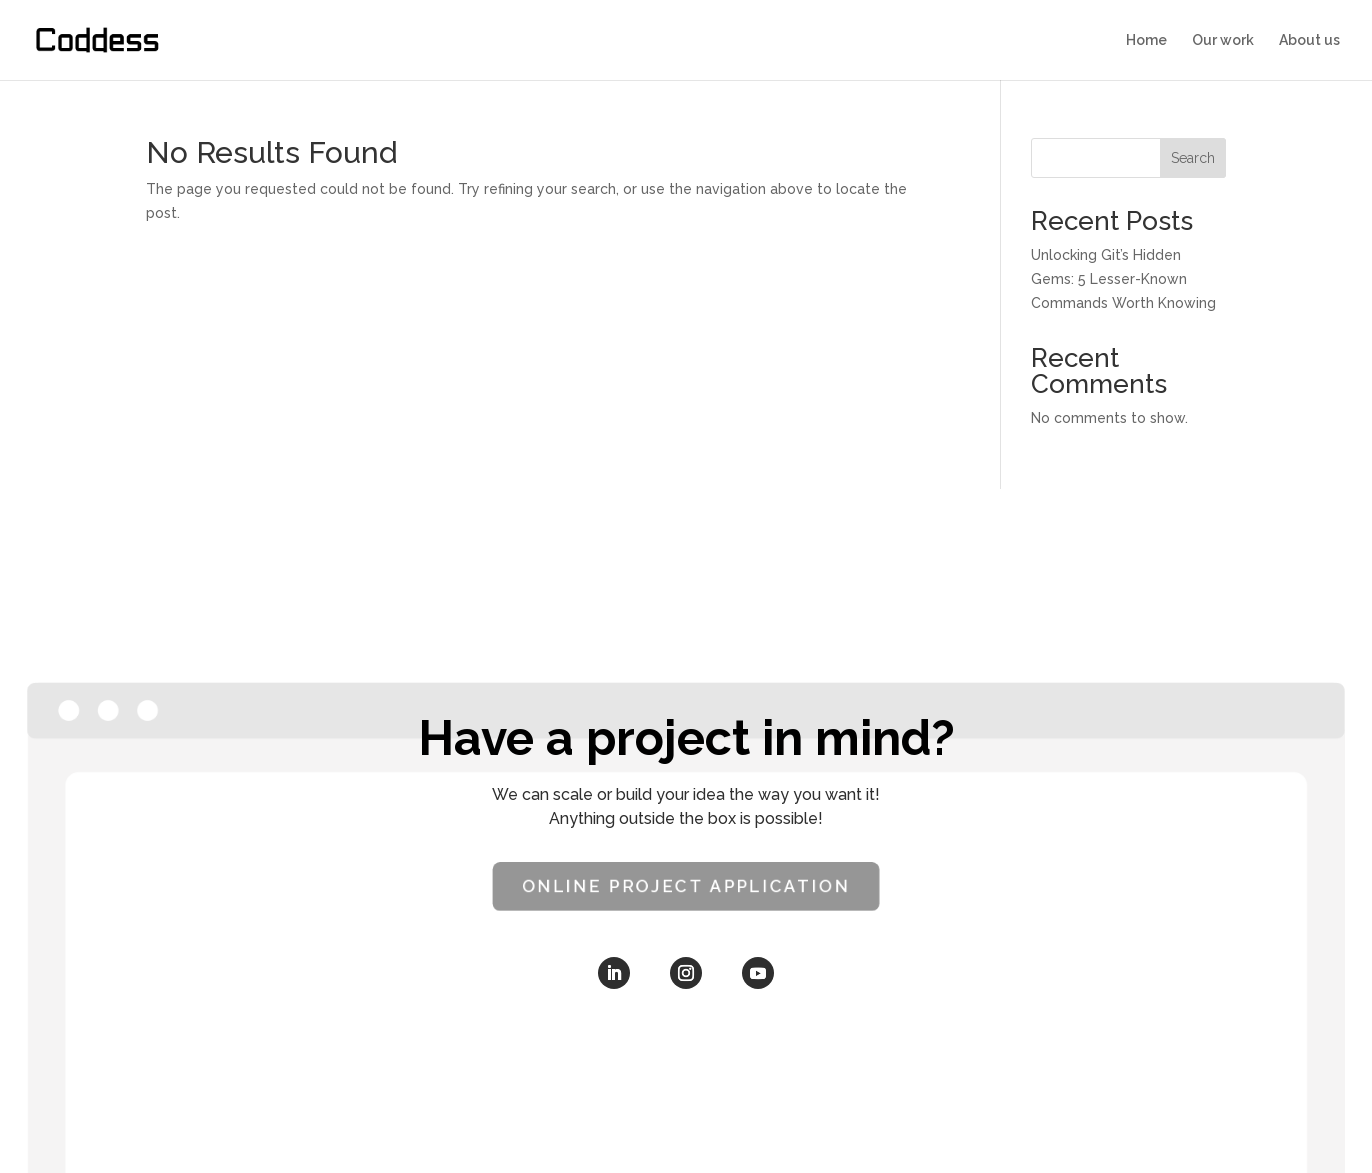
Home (1146, 40)
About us (1309, 40)
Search (1193, 158)
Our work (1223, 40)
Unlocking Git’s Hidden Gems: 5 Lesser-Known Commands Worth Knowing (1123, 279)
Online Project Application (686, 886)
